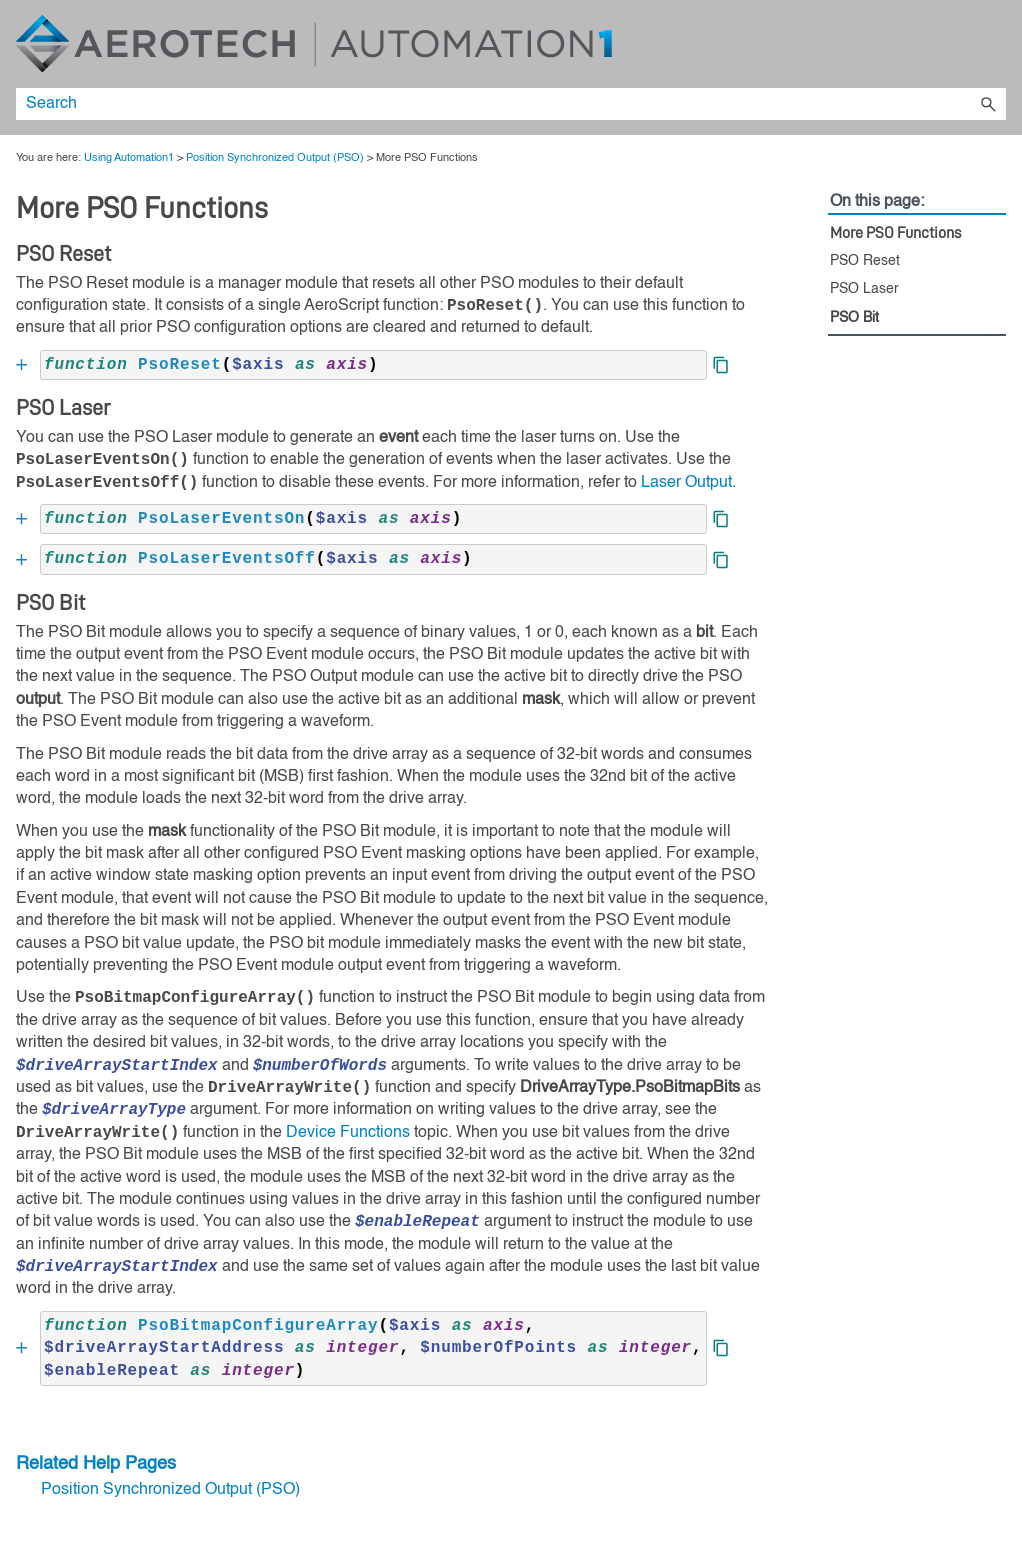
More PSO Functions (895, 233)
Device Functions (348, 1133)
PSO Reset (865, 261)
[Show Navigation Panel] (995, 44)
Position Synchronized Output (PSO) (275, 158)
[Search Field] (511, 104)
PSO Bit (854, 318)
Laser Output (686, 483)
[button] (988, 104)
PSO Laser (864, 289)
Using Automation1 (129, 158)
